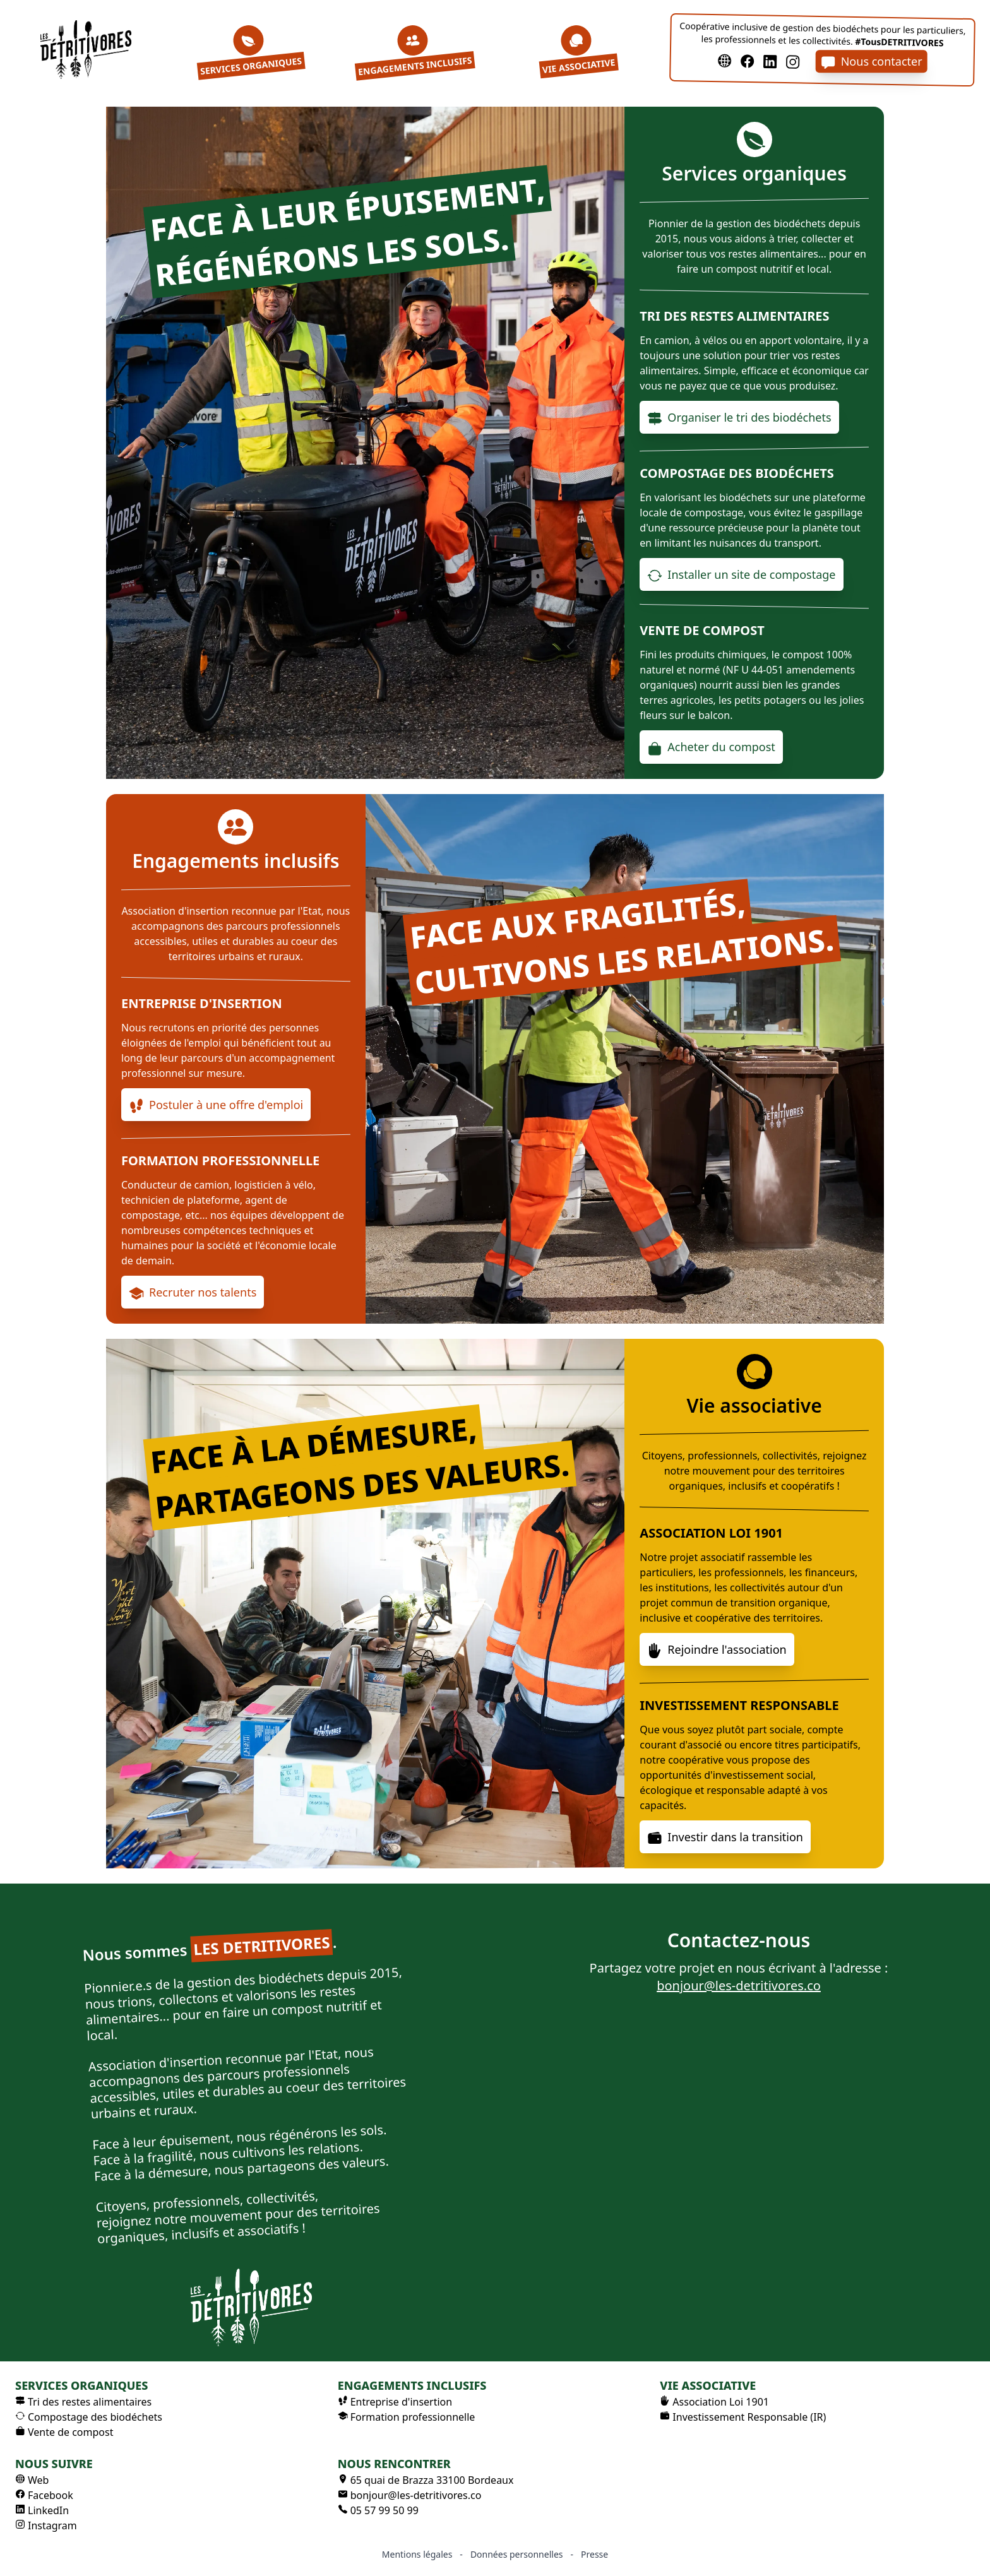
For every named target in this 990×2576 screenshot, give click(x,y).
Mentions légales (417, 2554)
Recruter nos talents (192, 1293)
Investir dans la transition (725, 1837)
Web (32, 2480)
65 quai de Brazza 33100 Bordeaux (426, 2480)
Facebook (44, 2495)
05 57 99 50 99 (378, 2510)
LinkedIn (42, 2510)
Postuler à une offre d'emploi (216, 1105)
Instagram (46, 2525)
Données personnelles (516, 2554)
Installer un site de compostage (741, 575)
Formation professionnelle (406, 2417)
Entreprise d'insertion (395, 2402)
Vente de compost (64, 2432)
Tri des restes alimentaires (83, 2402)
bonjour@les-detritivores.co (739, 1985)
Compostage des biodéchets (88, 2417)
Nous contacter (871, 62)
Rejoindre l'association (716, 1650)
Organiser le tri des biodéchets (739, 418)
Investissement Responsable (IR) (743, 2417)
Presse (594, 2554)
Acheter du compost (711, 747)
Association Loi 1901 (714, 2402)
